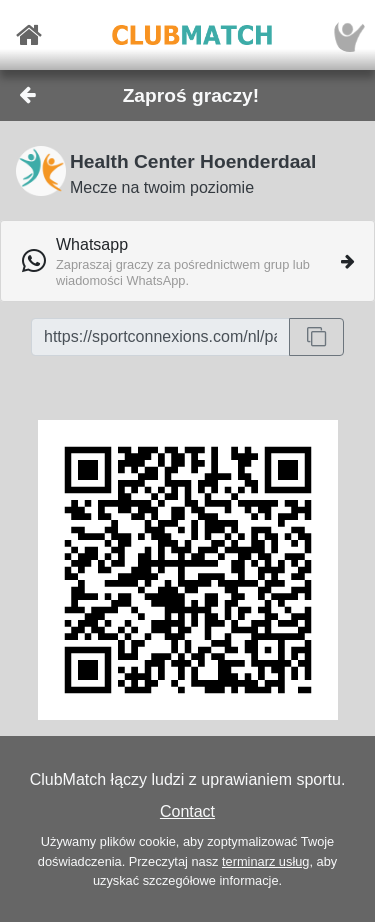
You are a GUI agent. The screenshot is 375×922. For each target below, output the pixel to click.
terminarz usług (265, 861)
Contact (187, 811)
